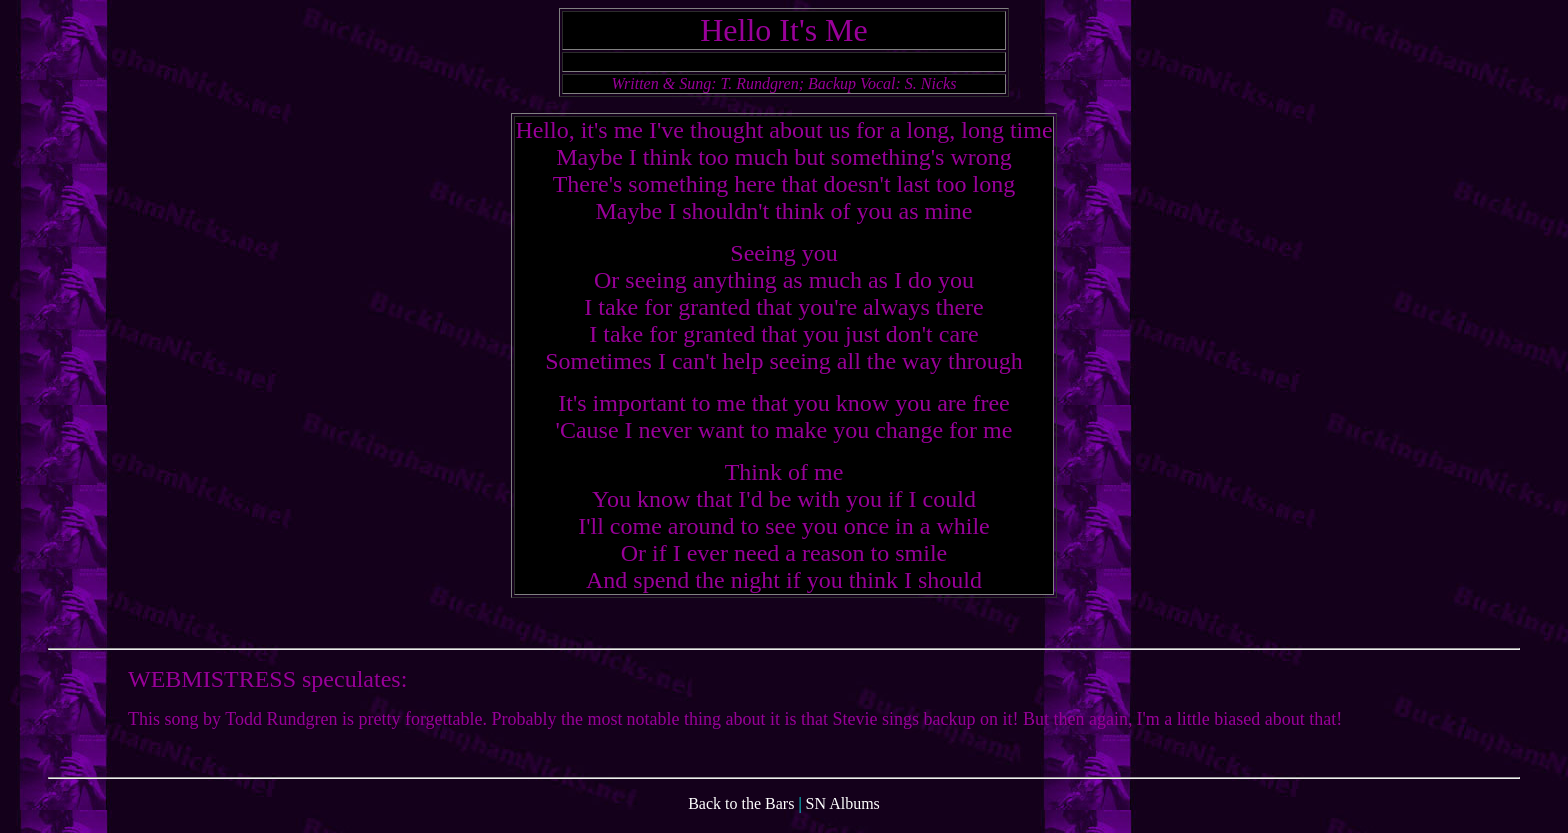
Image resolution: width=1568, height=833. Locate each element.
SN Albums (843, 815)
